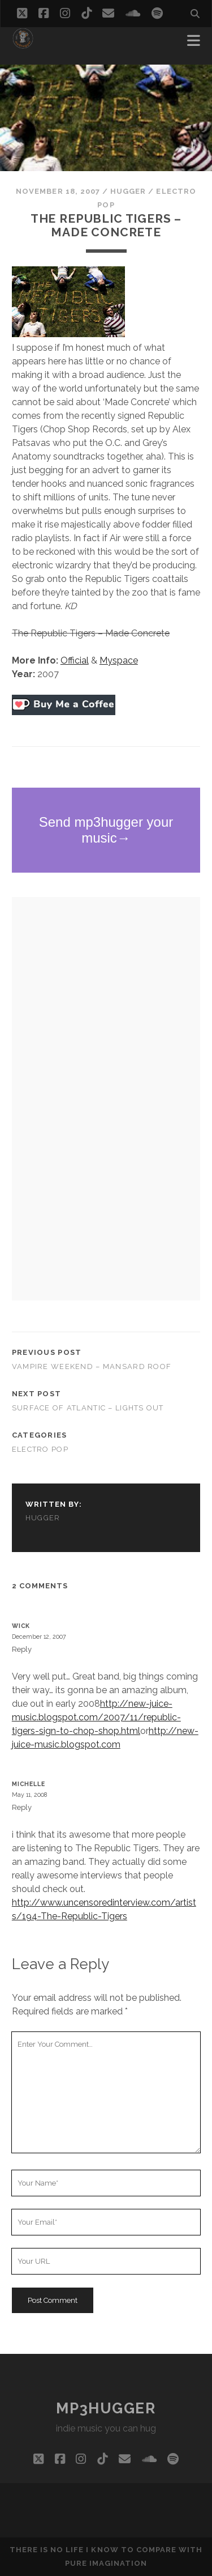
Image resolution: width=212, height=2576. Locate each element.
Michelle (28, 1783)
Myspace (118, 660)
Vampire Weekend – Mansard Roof (91, 1366)
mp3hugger (105, 2408)
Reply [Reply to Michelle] (22, 1807)
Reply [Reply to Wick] (22, 1649)
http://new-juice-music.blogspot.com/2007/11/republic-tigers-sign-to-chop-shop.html (96, 1717)
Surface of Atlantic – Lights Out (88, 1408)
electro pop (40, 1449)
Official (74, 660)
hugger (128, 191)
